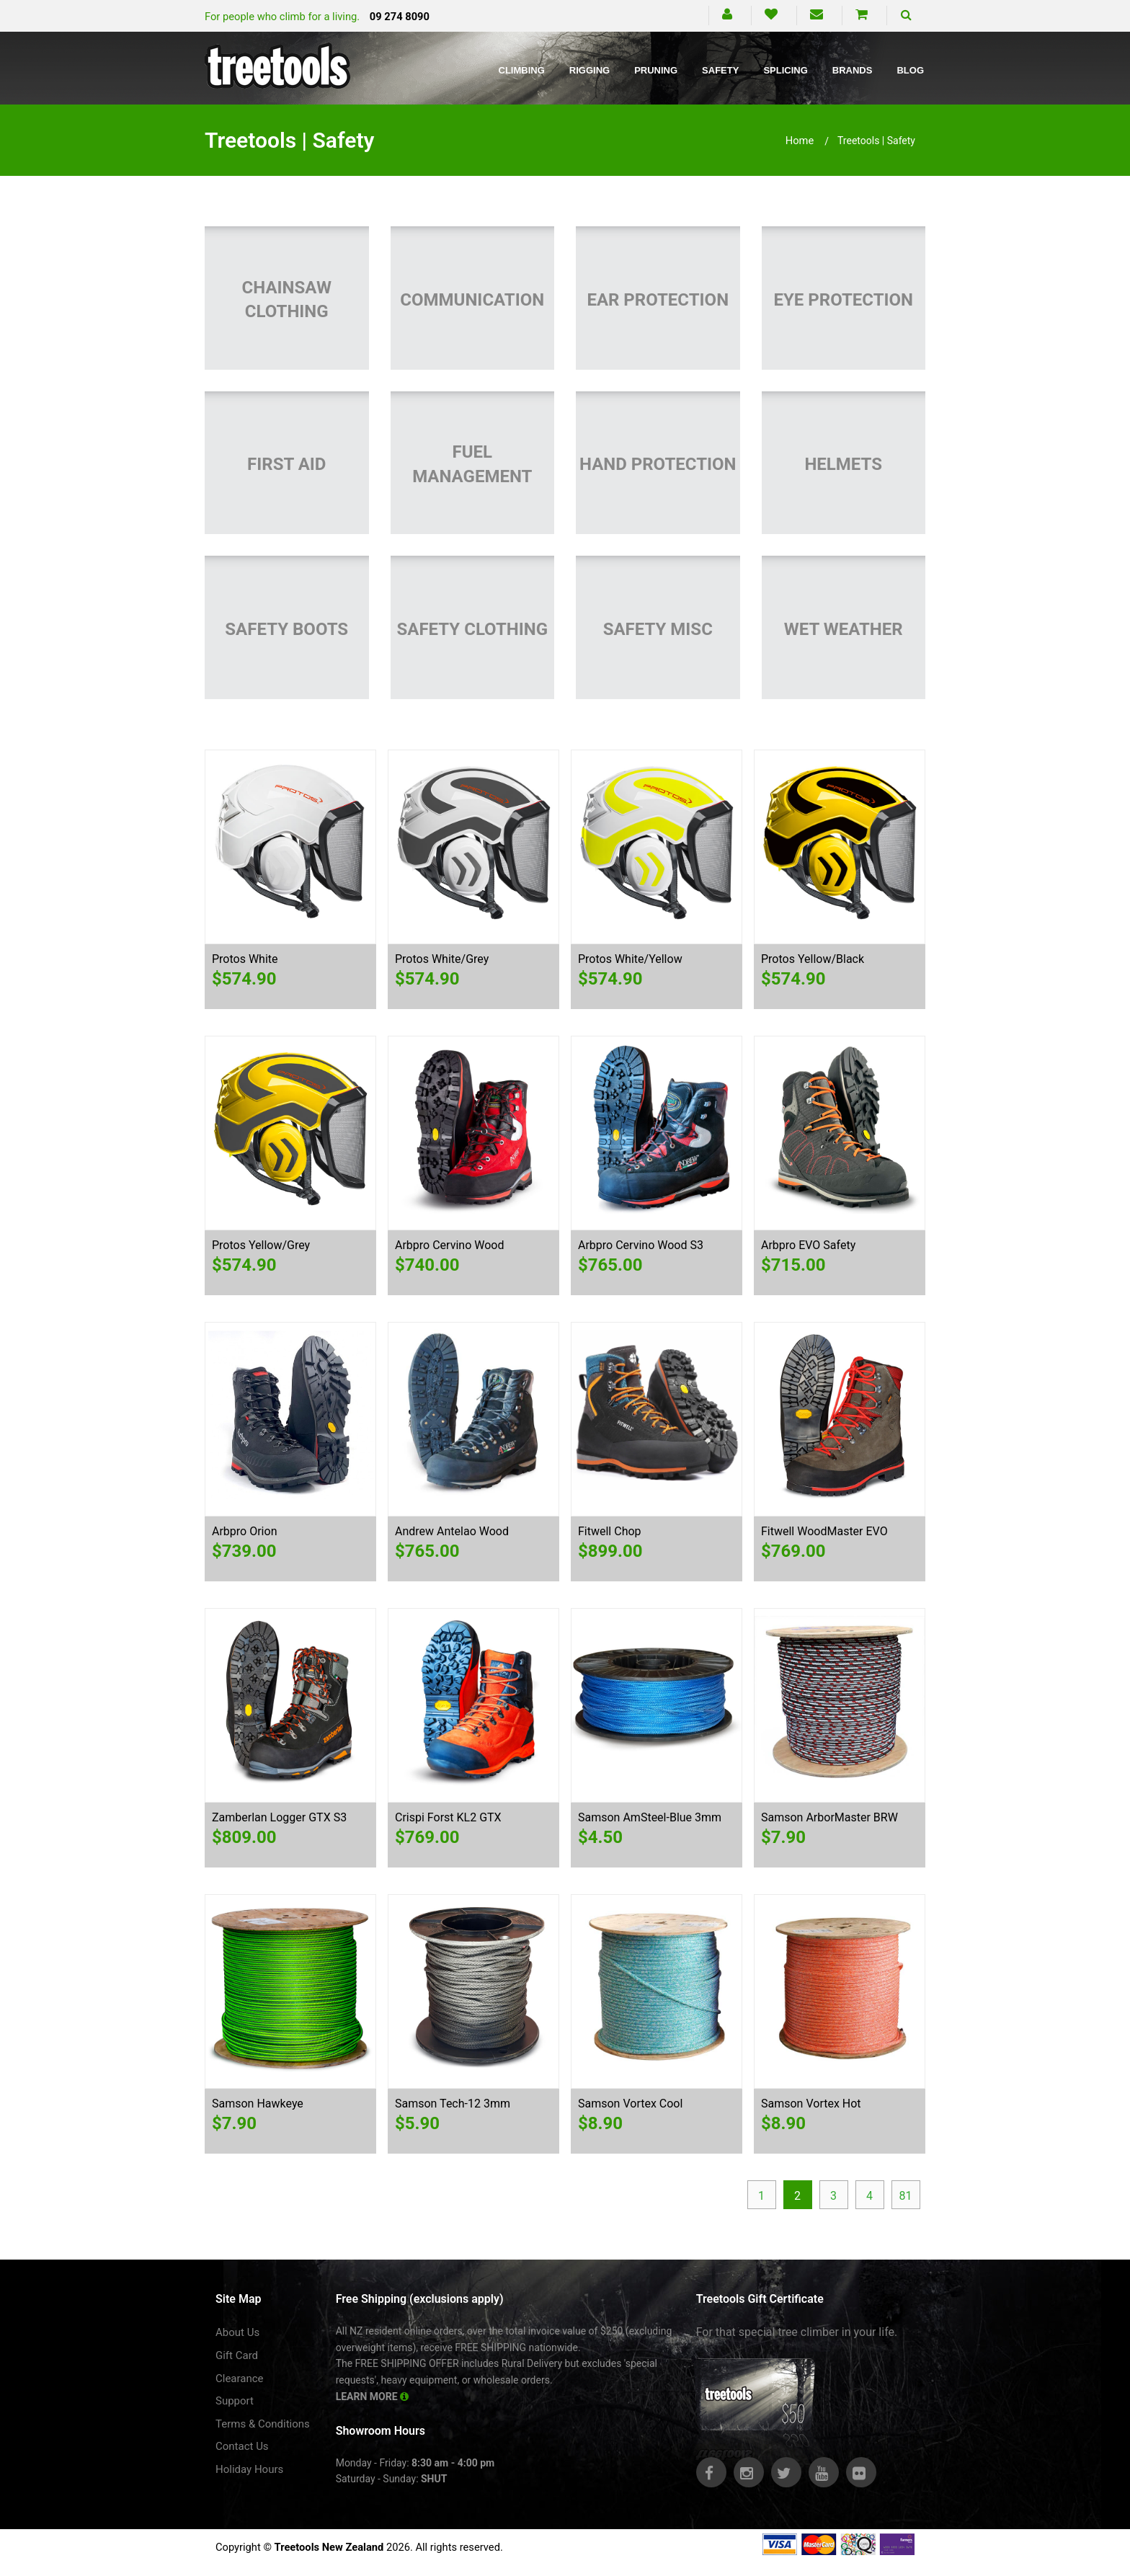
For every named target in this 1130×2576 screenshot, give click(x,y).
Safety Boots (286, 629)
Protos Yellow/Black (812, 959)
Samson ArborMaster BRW (829, 1817)
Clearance (239, 2378)
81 (905, 2196)
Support (234, 2400)
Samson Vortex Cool (630, 2103)
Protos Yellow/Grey (261, 1245)
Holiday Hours (249, 2469)
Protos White (245, 959)
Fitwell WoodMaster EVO (824, 1531)
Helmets (843, 464)
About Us (237, 2332)
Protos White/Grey (442, 959)
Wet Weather (843, 629)
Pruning (655, 70)
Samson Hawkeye (257, 2103)
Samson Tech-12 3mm (452, 2103)
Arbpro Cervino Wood (449, 1245)
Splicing (785, 70)
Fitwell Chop (609, 1531)
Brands (852, 70)
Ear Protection (658, 300)
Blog (910, 70)
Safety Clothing (472, 629)
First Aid (286, 464)
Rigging (589, 70)
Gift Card (236, 2355)
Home (800, 140)
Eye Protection (843, 300)
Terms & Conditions (262, 2423)
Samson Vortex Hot (811, 2103)
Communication (472, 300)
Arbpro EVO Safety (808, 1245)
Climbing (522, 70)
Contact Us (242, 2446)
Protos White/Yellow (630, 959)
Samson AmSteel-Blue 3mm (649, 1817)
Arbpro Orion (244, 1531)
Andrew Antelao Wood (452, 1531)
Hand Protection (658, 464)
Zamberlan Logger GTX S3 (279, 1817)
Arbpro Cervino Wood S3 (640, 1245)
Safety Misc (658, 629)
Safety (720, 70)
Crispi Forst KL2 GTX (448, 1817)
